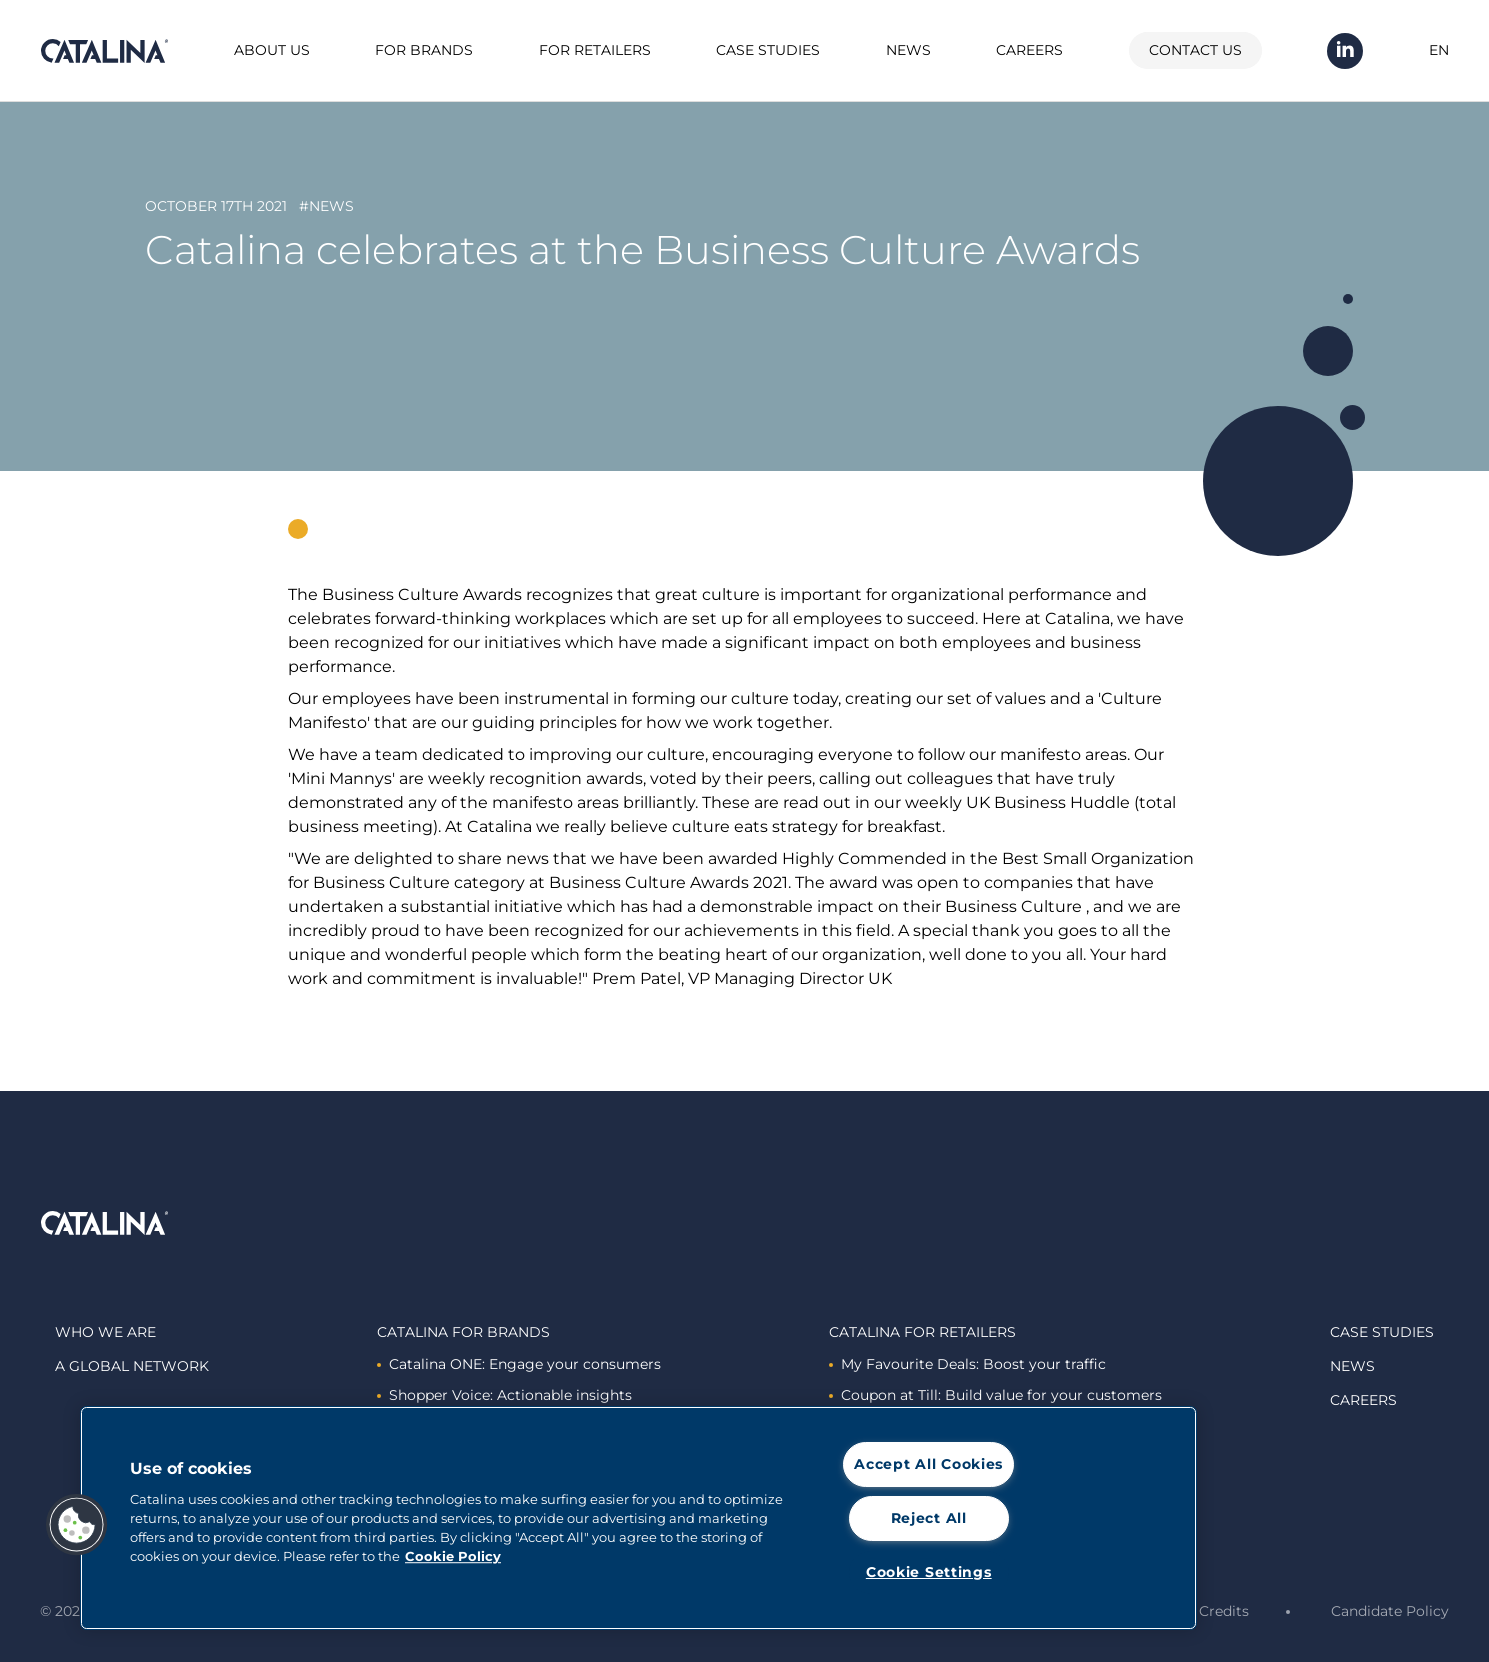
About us (272, 50)
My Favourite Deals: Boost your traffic (967, 1364)
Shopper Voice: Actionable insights (504, 1395)
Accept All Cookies (928, 1464)
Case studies (768, 50)
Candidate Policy (1390, 1611)
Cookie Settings (929, 1572)
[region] (638, 1518)
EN (1439, 50)
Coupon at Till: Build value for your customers (995, 1395)
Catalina (104, 51)
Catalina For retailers (922, 1332)
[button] (77, 1525)
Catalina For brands (463, 1332)
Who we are (105, 1332)
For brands (424, 50)
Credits (1224, 1611)
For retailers (595, 50)
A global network (132, 1366)
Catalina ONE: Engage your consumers (519, 1364)
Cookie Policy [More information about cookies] (453, 1556)
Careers (1029, 50)
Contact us (1195, 50)
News (908, 50)
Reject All (929, 1518)
